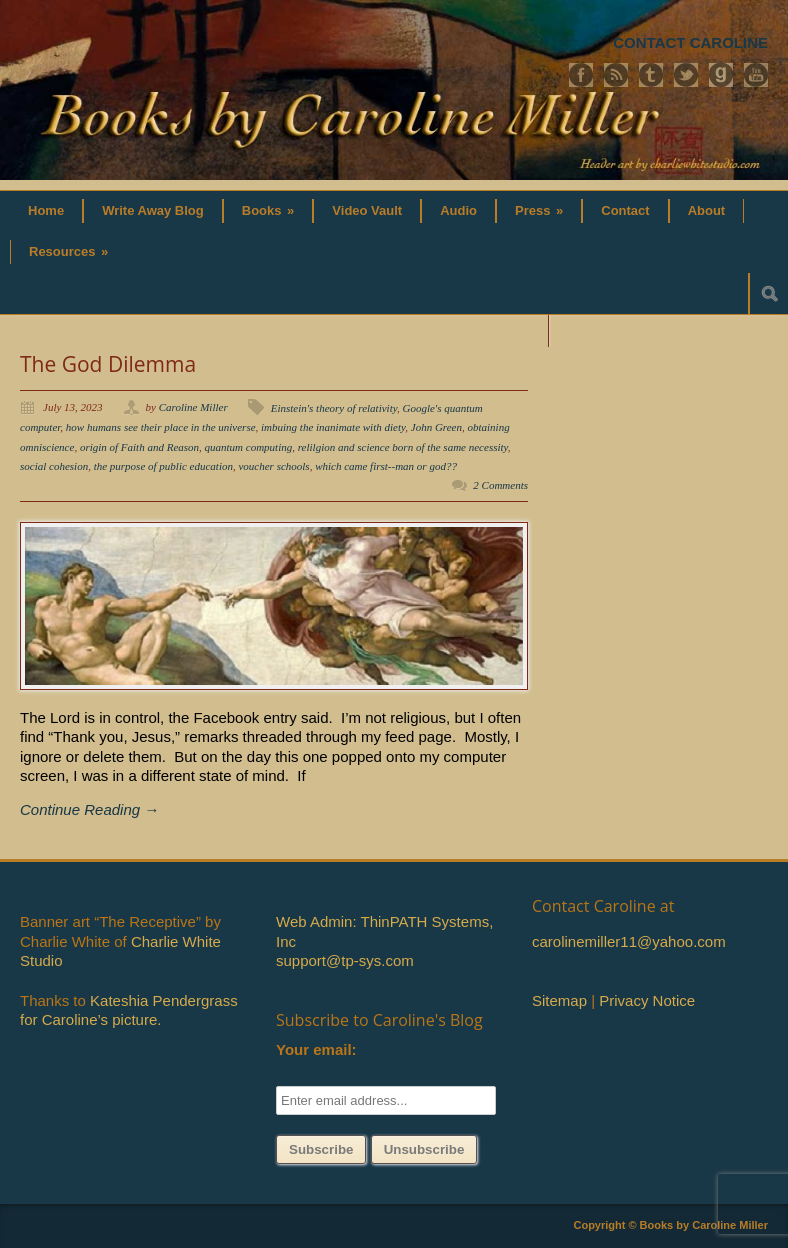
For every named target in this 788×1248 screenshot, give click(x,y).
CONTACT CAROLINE (690, 42)
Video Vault (367, 210)
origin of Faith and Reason (139, 447)
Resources (68, 251)
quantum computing (249, 447)
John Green (436, 427)
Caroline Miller (193, 407)
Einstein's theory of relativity (334, 408)
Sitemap (559, 1000)
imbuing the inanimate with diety (333, 427)
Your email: (316, 1049)
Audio (458, 210)
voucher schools (273, 466)
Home (46, 210)
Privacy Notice (647, 1000)
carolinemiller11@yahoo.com (629, 941)
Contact (625, 210)
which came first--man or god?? (386, 466)
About (707, 210)
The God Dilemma (108, 364)
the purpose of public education (163, 466)
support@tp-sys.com (345, 960)
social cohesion (54, 466)
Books (268, 210)
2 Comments (500, 485)
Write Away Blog (153, 210)
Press (539, 210)
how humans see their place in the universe (161, 427)
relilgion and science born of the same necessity (403, 447)
